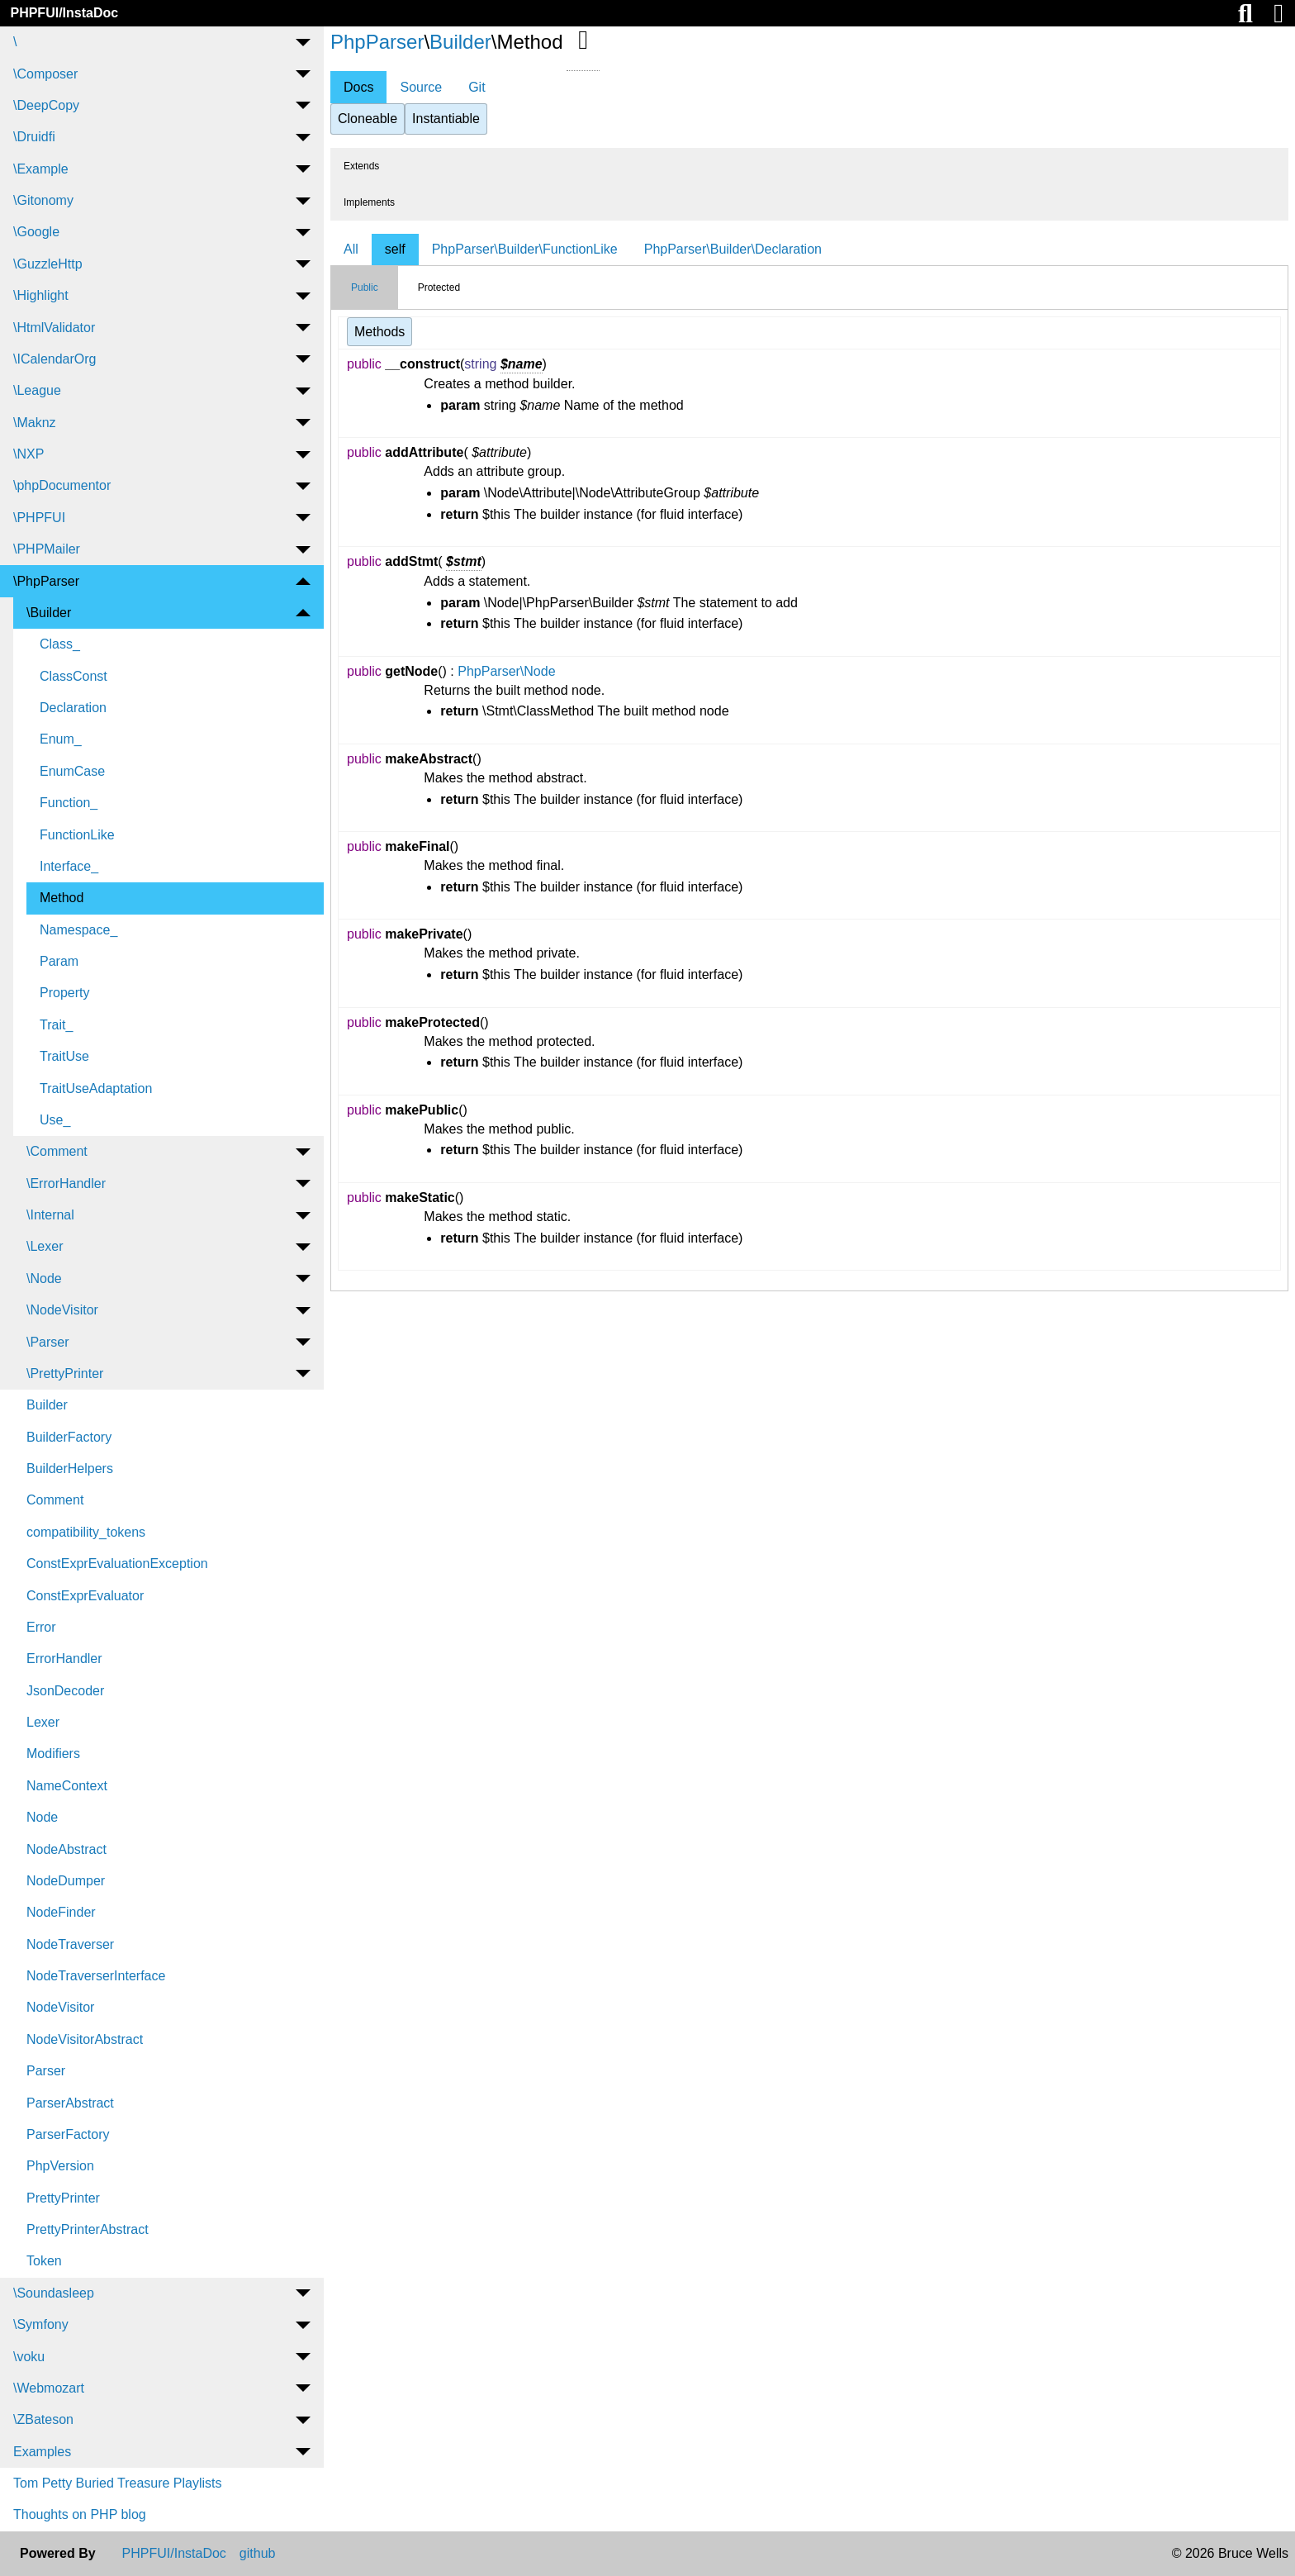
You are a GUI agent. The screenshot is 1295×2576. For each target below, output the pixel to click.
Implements (369, 202)
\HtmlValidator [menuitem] (54, 328)
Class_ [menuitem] (60, 644)
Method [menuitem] (61, 898)
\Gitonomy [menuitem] (43, 200)
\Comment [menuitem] (57, 1151)
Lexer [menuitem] (42, 1722)
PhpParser (377, 42)
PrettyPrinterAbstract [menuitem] (87, 2229)
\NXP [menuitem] (28, 454)
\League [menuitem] (37, 390)
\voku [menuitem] (29, 2357)
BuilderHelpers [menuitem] (69, 1468)
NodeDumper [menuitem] (65, 1881)
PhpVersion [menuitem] (60, 2166)
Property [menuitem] (64, 993)
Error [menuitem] (41, 1627)
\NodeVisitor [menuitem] (62, 1310)
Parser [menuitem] (45, 2071)
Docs (358, 87)
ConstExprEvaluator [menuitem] (85, 1596)
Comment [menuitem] (54, 1500)
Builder (460, 42)
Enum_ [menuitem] (61, 739)
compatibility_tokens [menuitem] (85, 1532)
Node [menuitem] (42, 1817)
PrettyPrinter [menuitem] (63, 2198)
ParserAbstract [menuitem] (70, 2103)
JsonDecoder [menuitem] (65, 1691)
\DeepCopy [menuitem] (46, 105)
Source (421, 87)
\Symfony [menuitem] (41, 2324)
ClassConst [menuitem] (73, 676)
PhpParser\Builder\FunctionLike (525, 249)
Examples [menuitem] (42, 2452)
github (258, 2553)
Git (476, 87)
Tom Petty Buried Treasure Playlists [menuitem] (117, 2483)
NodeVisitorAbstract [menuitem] (84, 2039)
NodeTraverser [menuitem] (70, 1944)
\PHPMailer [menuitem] (46, 549)
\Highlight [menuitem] (41, 295)
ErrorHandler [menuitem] (64, 1659)
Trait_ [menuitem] (56, 1025)
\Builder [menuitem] (48, 613)
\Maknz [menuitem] (34, 423)
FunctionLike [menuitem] (77, 835)
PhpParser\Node (506, 671)
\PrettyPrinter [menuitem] (64, 1373)
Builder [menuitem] (47, 1405)
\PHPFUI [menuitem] (39, 518)
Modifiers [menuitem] (53, 1754)
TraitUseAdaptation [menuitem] (96, 1088)
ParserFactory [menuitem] (67, 2134)
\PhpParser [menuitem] (46, 581)
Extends (361, 166)
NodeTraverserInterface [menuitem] (95, 1976)
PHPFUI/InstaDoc (64, 13)
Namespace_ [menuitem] (78, 930)
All (351, 249)
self (395, 249)
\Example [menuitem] (41, 169)
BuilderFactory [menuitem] (68, 1437)
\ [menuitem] (15, 42)
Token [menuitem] (44, 2261)
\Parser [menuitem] (47, 1342)
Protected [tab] (439, 287)
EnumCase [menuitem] (72, 771)
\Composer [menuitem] (45, 74)
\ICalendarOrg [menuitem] (55, 359)
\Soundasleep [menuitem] (53, 2293)
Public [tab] (364, 287)
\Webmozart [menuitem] (48, 2388)
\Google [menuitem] (36, 232)
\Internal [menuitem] (50, 1215)
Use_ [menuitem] (55, 1120)
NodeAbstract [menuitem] (66, 1849)
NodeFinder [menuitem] (61, 1912)
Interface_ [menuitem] (69, 866)
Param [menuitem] (59, 961)
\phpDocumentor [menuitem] (62, 485)
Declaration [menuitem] (73, 708)
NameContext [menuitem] (66, 1786)
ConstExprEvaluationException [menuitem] (117, 1564)
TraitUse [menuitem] (64, 1056)
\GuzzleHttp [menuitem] (48, 264)
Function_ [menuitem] (68, 803)
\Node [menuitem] (44, 1278)
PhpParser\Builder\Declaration (733, 249)
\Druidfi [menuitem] (34, 137)
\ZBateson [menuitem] (43, 2419)
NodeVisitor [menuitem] (60, 2007)
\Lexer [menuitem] (44, 1246)
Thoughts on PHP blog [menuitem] (79, 2514)
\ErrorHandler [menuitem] (66, 1183)
